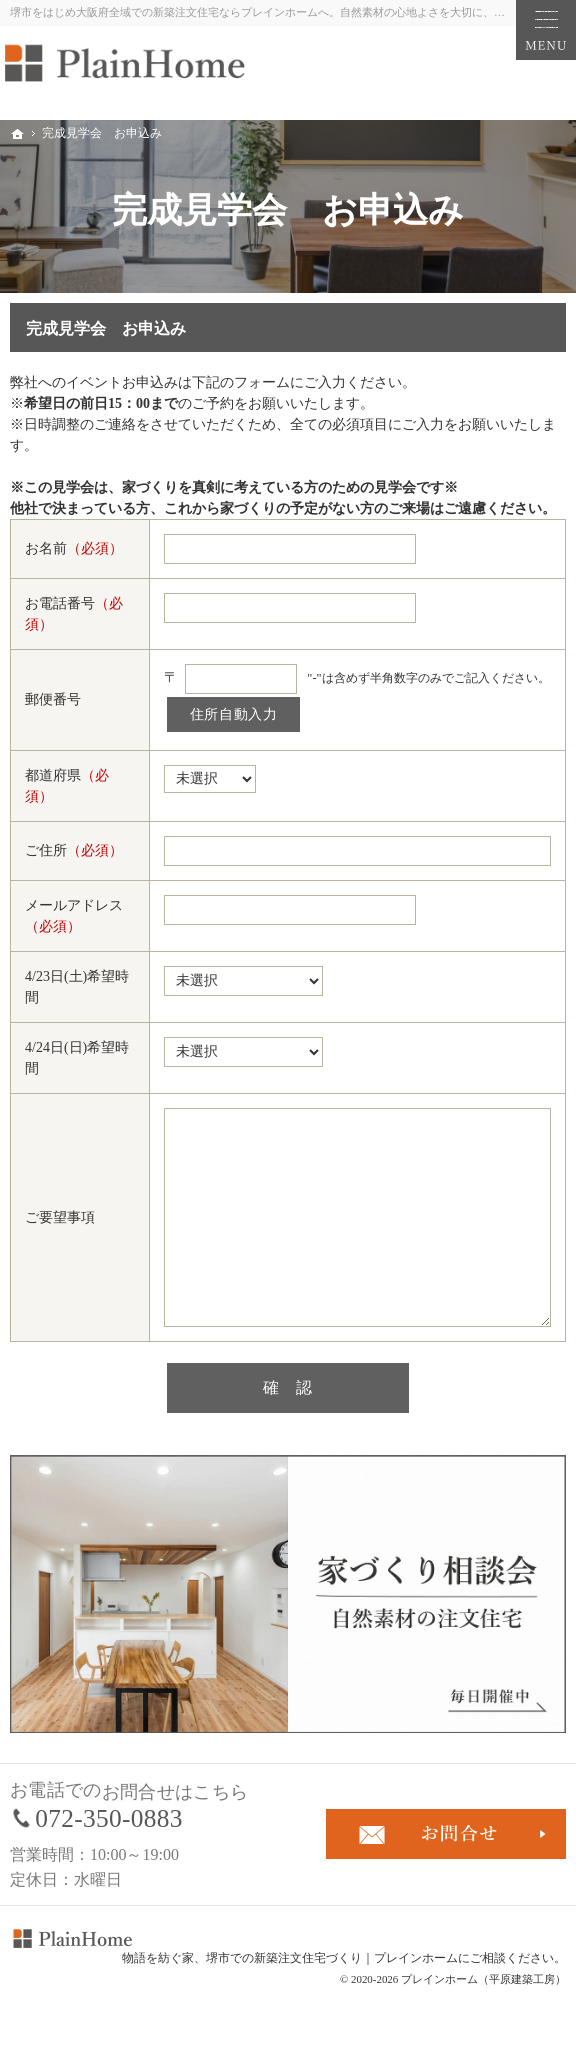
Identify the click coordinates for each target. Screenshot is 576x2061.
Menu (546, 30)
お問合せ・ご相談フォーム (446, 1834)
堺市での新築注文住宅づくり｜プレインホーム (332, 1958)
